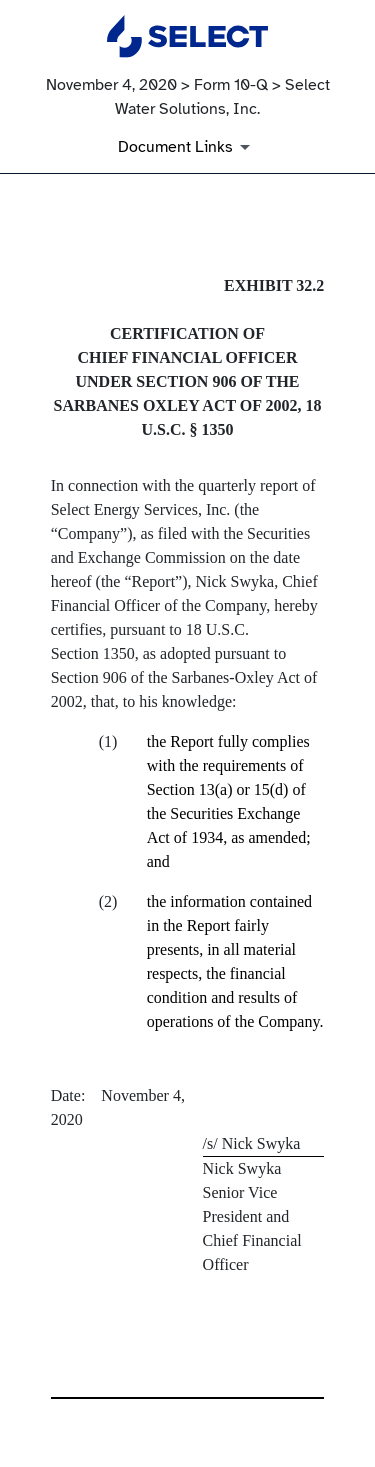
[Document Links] (187, 147)
